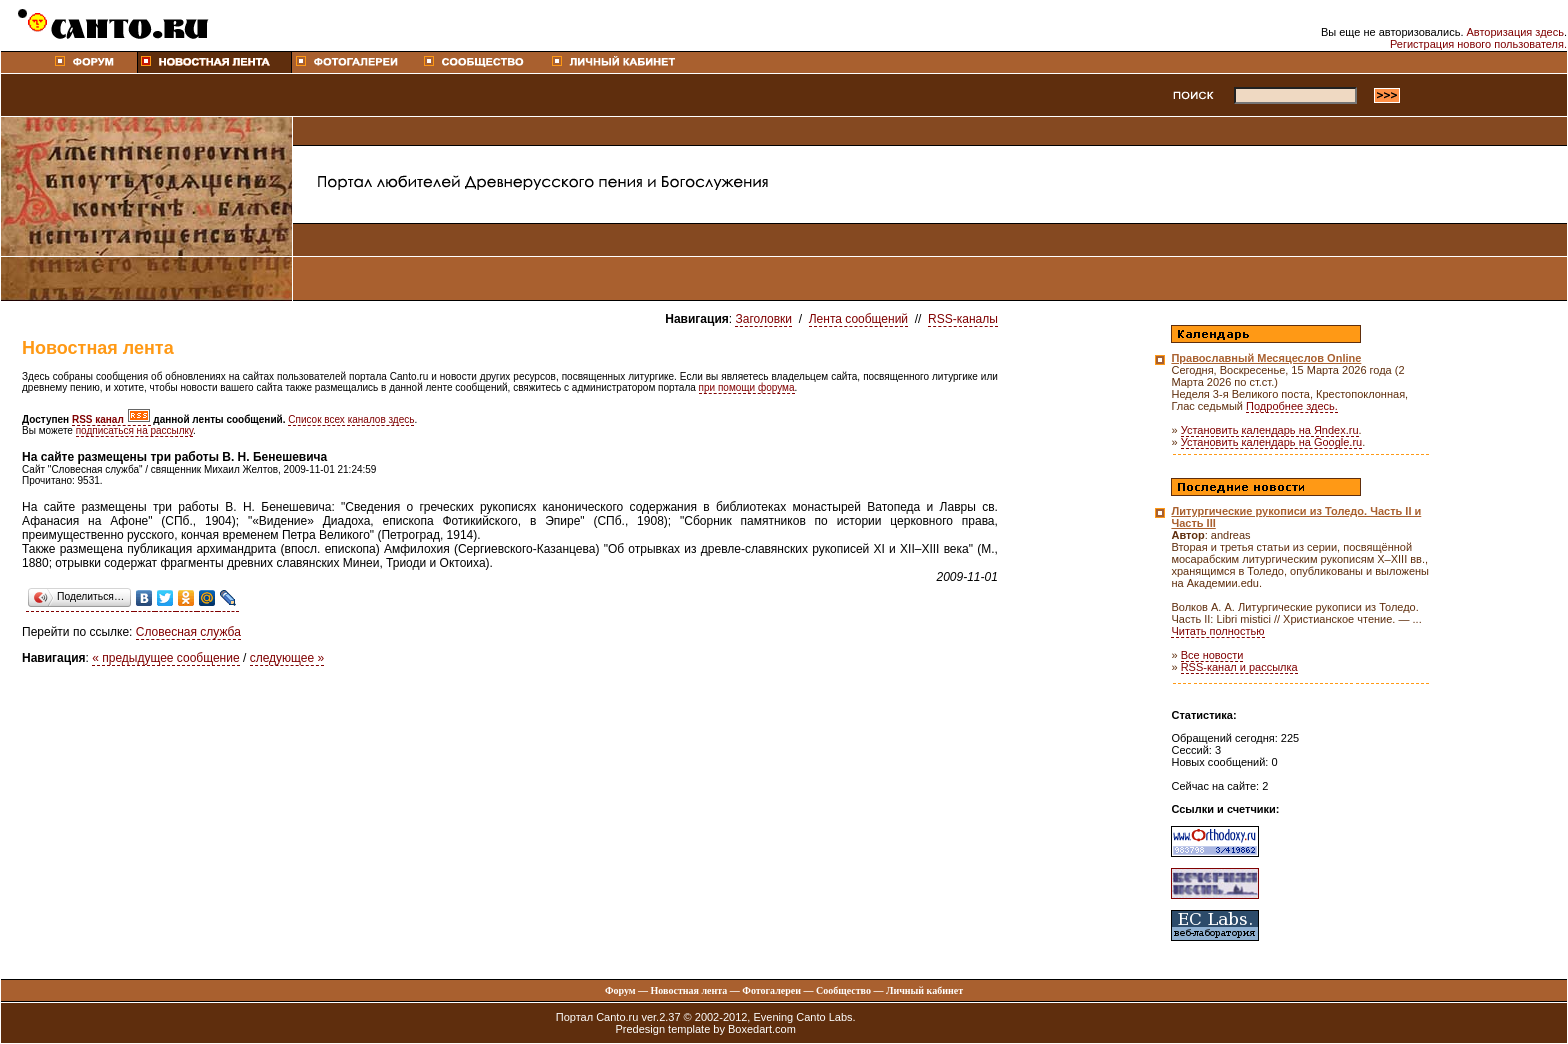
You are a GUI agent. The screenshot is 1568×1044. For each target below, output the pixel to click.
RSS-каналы (963, 319)
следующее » (287, 658)
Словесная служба (188, 632)
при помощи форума (747, 387)
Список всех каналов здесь (351, 419)
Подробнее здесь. (1292, 406)
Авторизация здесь (1515, 32)
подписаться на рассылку (134, 430)
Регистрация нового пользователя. (1478, 44)
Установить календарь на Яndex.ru (1270, 430)
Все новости (1212, 655)
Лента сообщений (858, 319)
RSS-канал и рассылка (1239, 667)
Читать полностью (1217, 631)
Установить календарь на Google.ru (1272, 442)
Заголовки (763, 319)
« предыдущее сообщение (165, 658)
